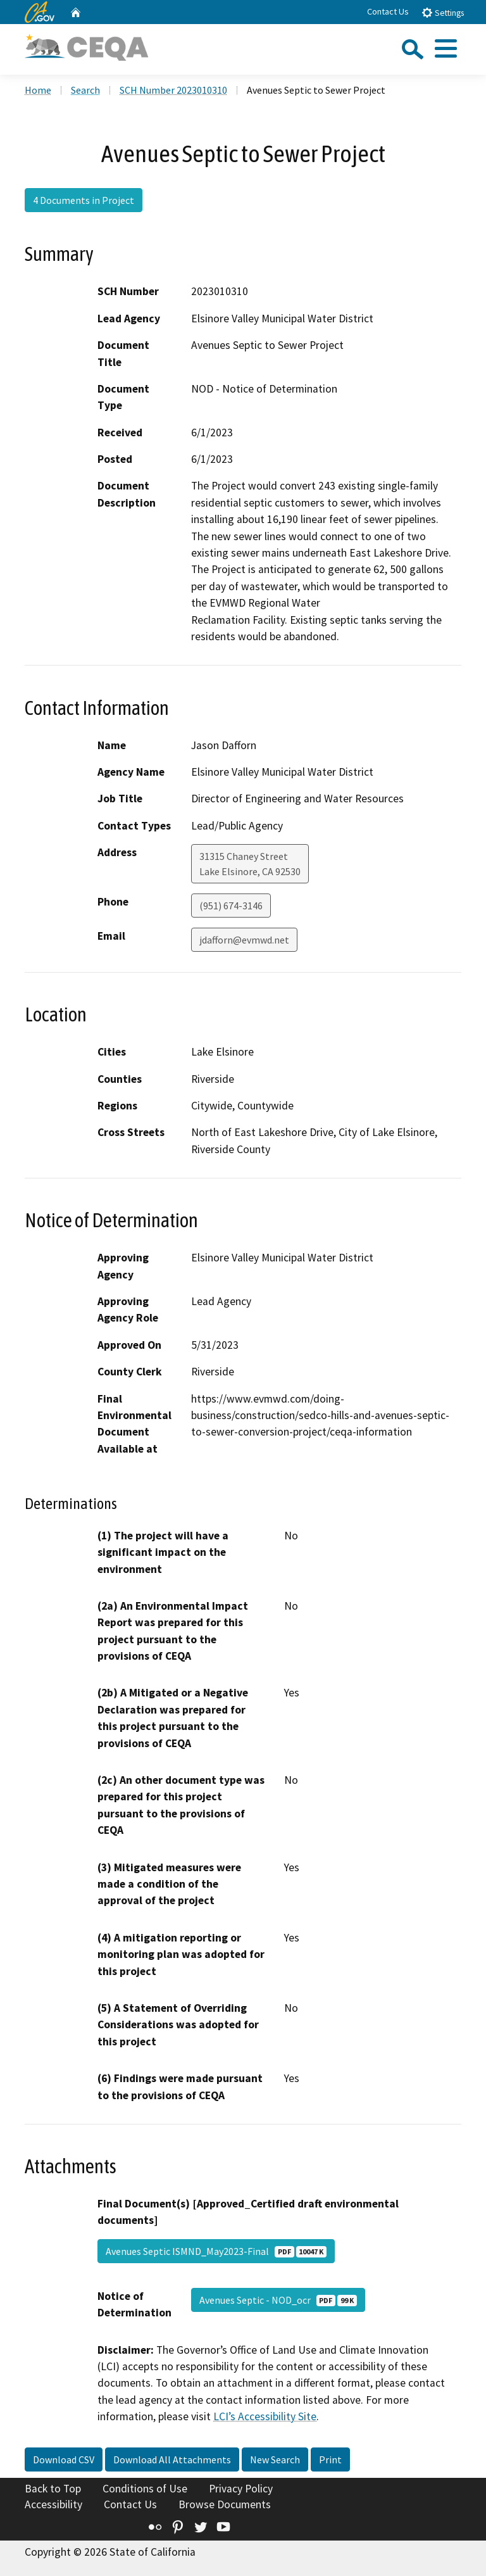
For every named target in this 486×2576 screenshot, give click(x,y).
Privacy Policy (241, 2489)
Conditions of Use (145, 2489)
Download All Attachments (172, 2459)
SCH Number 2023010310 (173, 90)
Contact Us (388, 11)
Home (38, 90)
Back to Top (53, 2489)
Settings (442, 12)
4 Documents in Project (83, 200)
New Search (275, 2459)
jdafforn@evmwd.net (244, 939)
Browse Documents (224, 2504)
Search (85, 90)
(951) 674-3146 (231, 905)
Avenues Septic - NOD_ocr (278, 2300)
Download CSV (63, 2459)
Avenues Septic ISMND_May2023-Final (216, 2251)
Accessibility (53, 2504)
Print (330, 2459)
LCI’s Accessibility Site (264, 2416)
